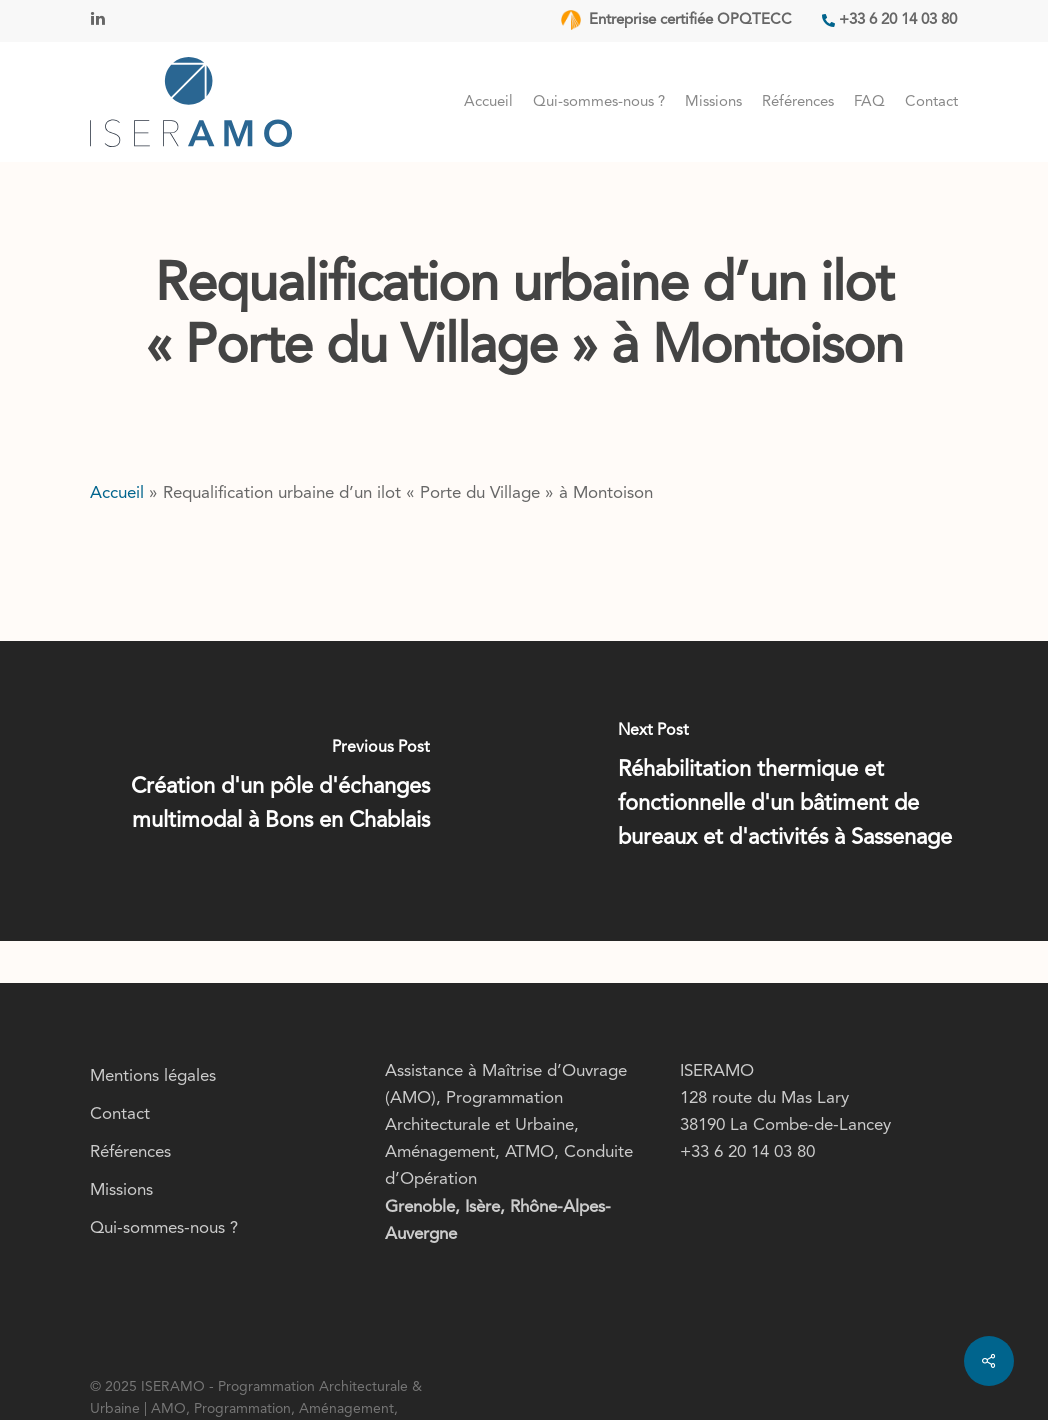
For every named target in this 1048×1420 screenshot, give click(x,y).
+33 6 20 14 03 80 (747, 1152)
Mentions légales (153, 1076)
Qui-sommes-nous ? (164, 1228)
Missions (121, 1190)
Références (130, 1152)
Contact (120, 1114)
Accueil (117, 493)
